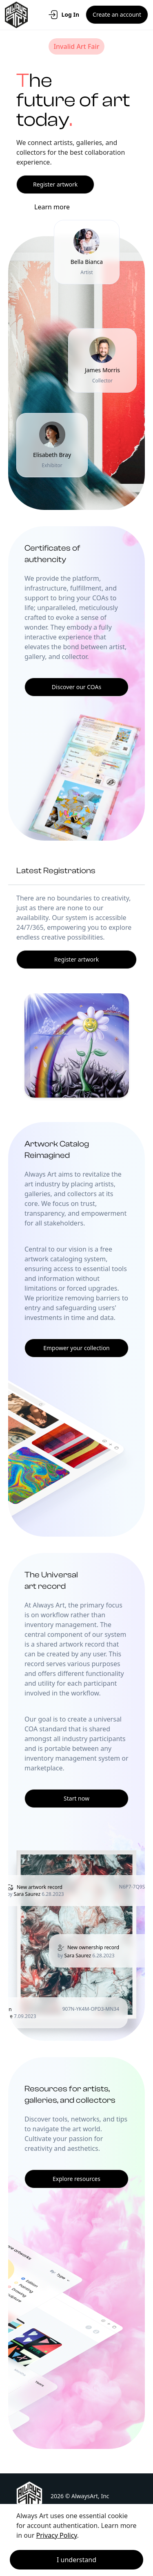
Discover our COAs (76, 687)
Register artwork (55, 184)
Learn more (52, 206)
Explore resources (76, 2179)
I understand (76, 2559)
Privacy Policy (56, 2535)
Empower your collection (76, 1348)
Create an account (117, 14)
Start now (76, 1798)
